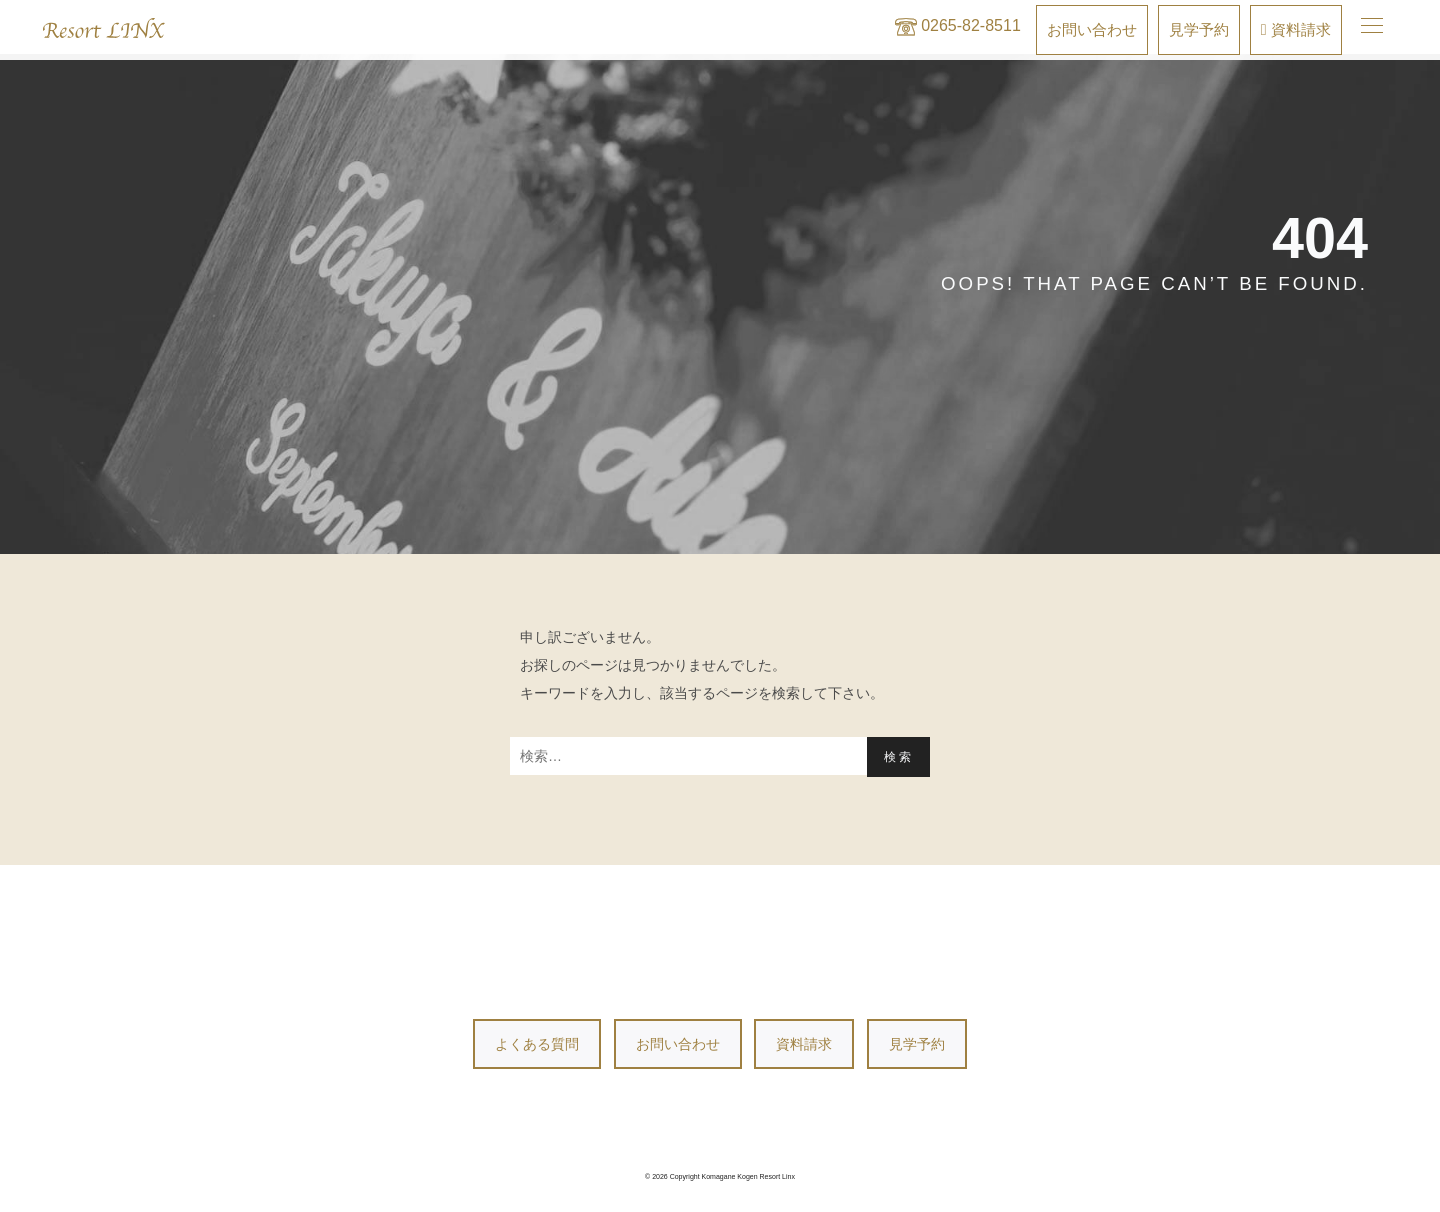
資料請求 (804, 1044)
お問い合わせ (678, 1044)
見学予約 (917, 1044)
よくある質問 (537, 1044)
